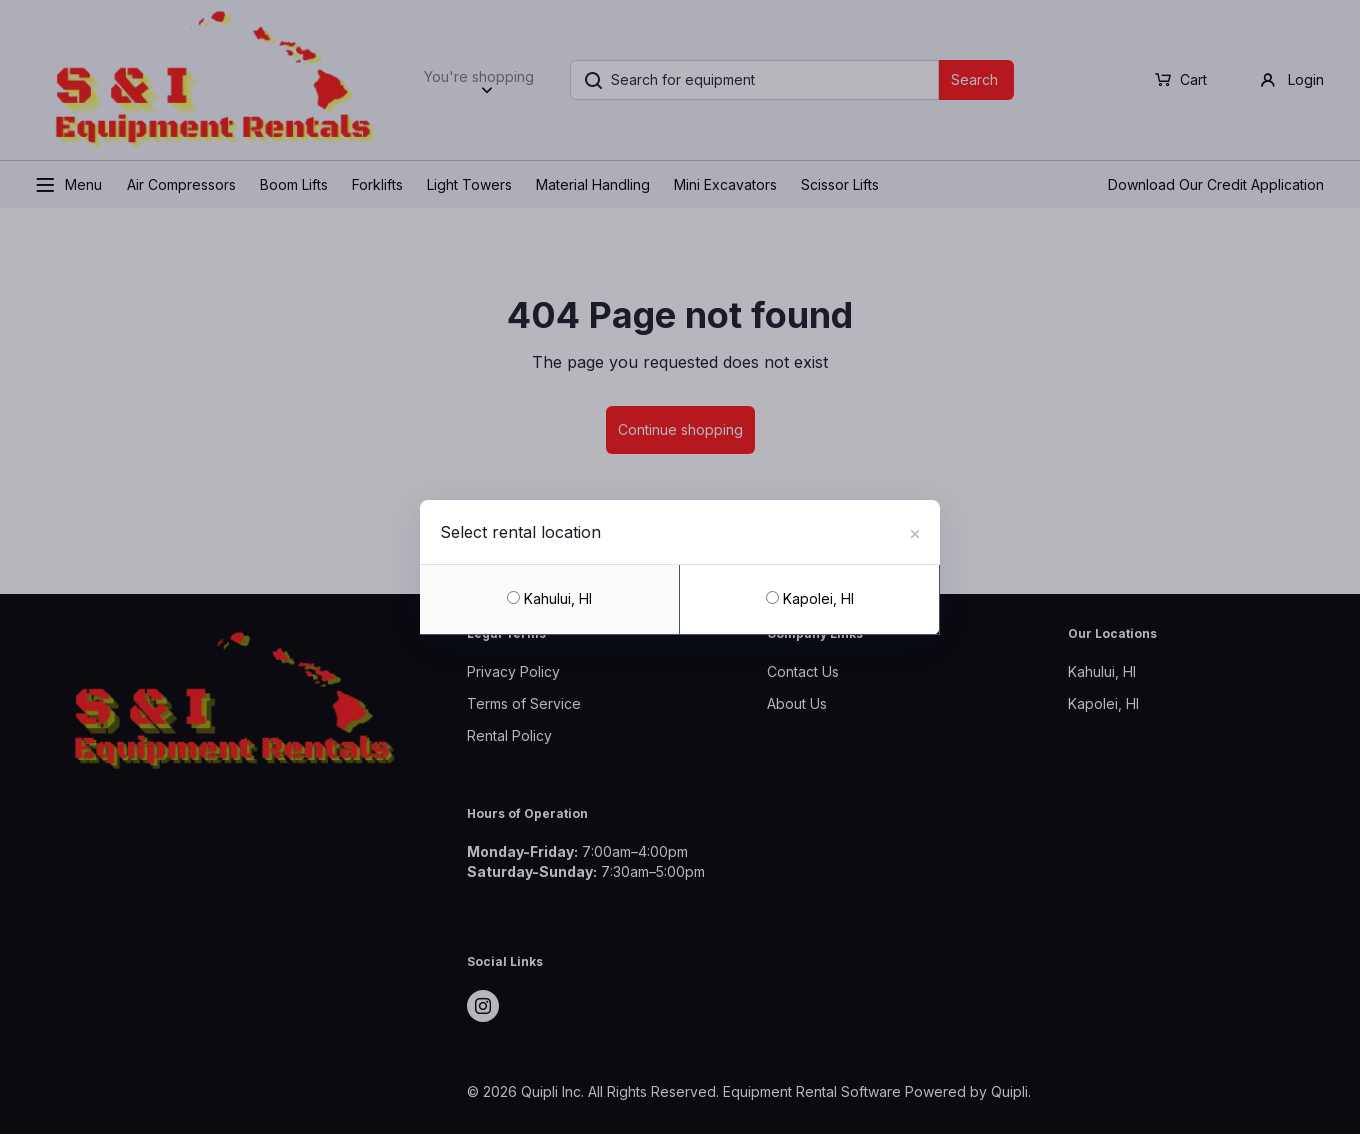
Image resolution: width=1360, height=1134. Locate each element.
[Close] (915, 531)
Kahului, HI (549, 598)
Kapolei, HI (810, 598)
